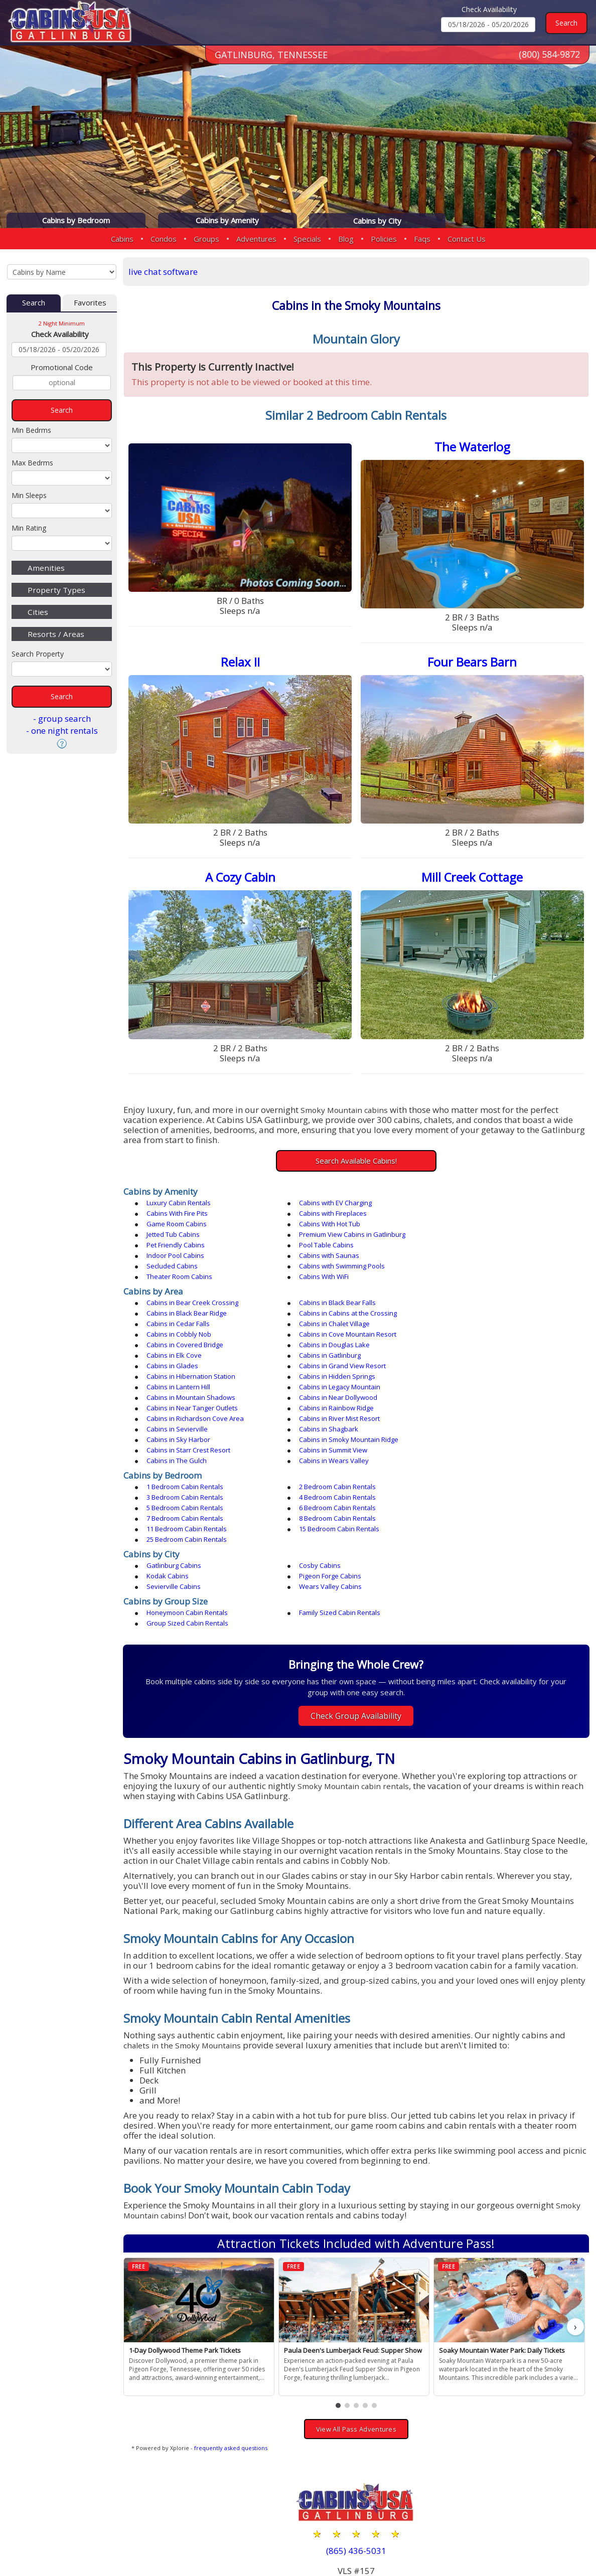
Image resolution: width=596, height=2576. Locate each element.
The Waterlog (473, 446)
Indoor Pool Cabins (324, 1232)
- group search (62, 718)
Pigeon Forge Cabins (179, 1479)
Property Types (56, 590)
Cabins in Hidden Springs (186, 1332)
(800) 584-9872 (549, 55)
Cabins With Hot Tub (472, 1211)
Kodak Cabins (462, 1468)
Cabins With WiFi (173, 1253)
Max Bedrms (32, 462)
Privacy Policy (465, 2536)
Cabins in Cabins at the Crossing (197, 1290)
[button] (339, 2287)
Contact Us (467, 239)
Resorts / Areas (56, 634)
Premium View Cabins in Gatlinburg (348, 1221)
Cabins (122, 239)
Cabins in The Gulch (178, 1384)
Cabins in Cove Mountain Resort (343, 1300)
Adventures (256, 239)
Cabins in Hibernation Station (485, 1321)
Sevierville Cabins (322, 1479)
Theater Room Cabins (474, 1242)
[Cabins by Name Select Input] (61, 271)
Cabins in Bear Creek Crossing (194, 1279)
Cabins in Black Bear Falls (333, 1279)
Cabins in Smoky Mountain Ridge (197, 1374)
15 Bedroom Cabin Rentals (188, 1442)
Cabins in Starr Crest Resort (337, 1374)
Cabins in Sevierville (178, 1363)
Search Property (38, 654)
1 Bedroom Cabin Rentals (186, 1410)
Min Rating (29, 528)
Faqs (422, 239)
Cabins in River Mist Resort (481, 1353)
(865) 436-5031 (357, 2433)
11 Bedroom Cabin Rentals (481, 1431)
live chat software (165, 271)
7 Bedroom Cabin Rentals (186, 1431)
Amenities (46, 568)
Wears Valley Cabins (472, 1479)
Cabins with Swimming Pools (338, 1242)
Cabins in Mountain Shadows (192, 1342)
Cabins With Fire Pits (472, 1200)
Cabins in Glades (174, 1321)
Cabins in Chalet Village (476, 1290)
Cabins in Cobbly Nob (180, 1300)
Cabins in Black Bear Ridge (481, 1279)
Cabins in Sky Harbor (473, 1363)
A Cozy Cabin (241, 876)
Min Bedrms (31, 430)
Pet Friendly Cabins (470, 1221)
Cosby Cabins (316, 1468)
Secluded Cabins (173, 1242)
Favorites (90, 303)
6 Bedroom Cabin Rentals (479, 1421)
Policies (384, 239)
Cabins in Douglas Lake (183, 1311)
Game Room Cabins (325, 1211)
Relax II (241, 661)
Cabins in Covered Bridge (479, 1300)
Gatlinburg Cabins (175, 1468)
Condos (164, 239)
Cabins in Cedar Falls (326, 1290)
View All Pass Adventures (357, 2311)
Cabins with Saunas (471, 1232)
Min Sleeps (29, 495)
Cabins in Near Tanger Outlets (487, 1342)
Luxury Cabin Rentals (180, 1200)
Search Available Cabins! (357, 1159)
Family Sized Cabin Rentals (335, 1505)
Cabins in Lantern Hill (327, 1332)
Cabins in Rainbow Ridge (185, 1353)
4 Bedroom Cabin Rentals (186, 1421)
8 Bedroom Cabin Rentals (333, 1431)
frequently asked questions (232, 2330)
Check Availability (489, 9)
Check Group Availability (357, 1597)
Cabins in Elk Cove (322, 1311)
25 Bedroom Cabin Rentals (335, 1442)
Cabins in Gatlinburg (472, 1311)
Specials (307, 239)
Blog (346, 239)
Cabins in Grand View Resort (338, 1321)
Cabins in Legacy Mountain (482, 1332)
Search (33, 303)
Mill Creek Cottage (472, 876)
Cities (38, 612)
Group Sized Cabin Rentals (482, 1505)
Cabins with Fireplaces (182, 1211)
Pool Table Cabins (175, 1232)
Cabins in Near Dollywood (334, 1342)
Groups (206, 239)
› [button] (575, 2208)
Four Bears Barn (472, 661)
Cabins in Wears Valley (330, 1384)
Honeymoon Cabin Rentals (188, 1505)
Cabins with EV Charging (331, 1200)
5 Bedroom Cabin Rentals (333, 1421)
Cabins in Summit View (475, 1374)
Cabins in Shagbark (324, 1363)
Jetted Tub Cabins (174, 1221)
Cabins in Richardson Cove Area (343, 1353)
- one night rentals (62, 730)
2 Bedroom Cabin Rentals (333, 1410)
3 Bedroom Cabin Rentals (479, 1410)
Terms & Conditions (544, 2536)
